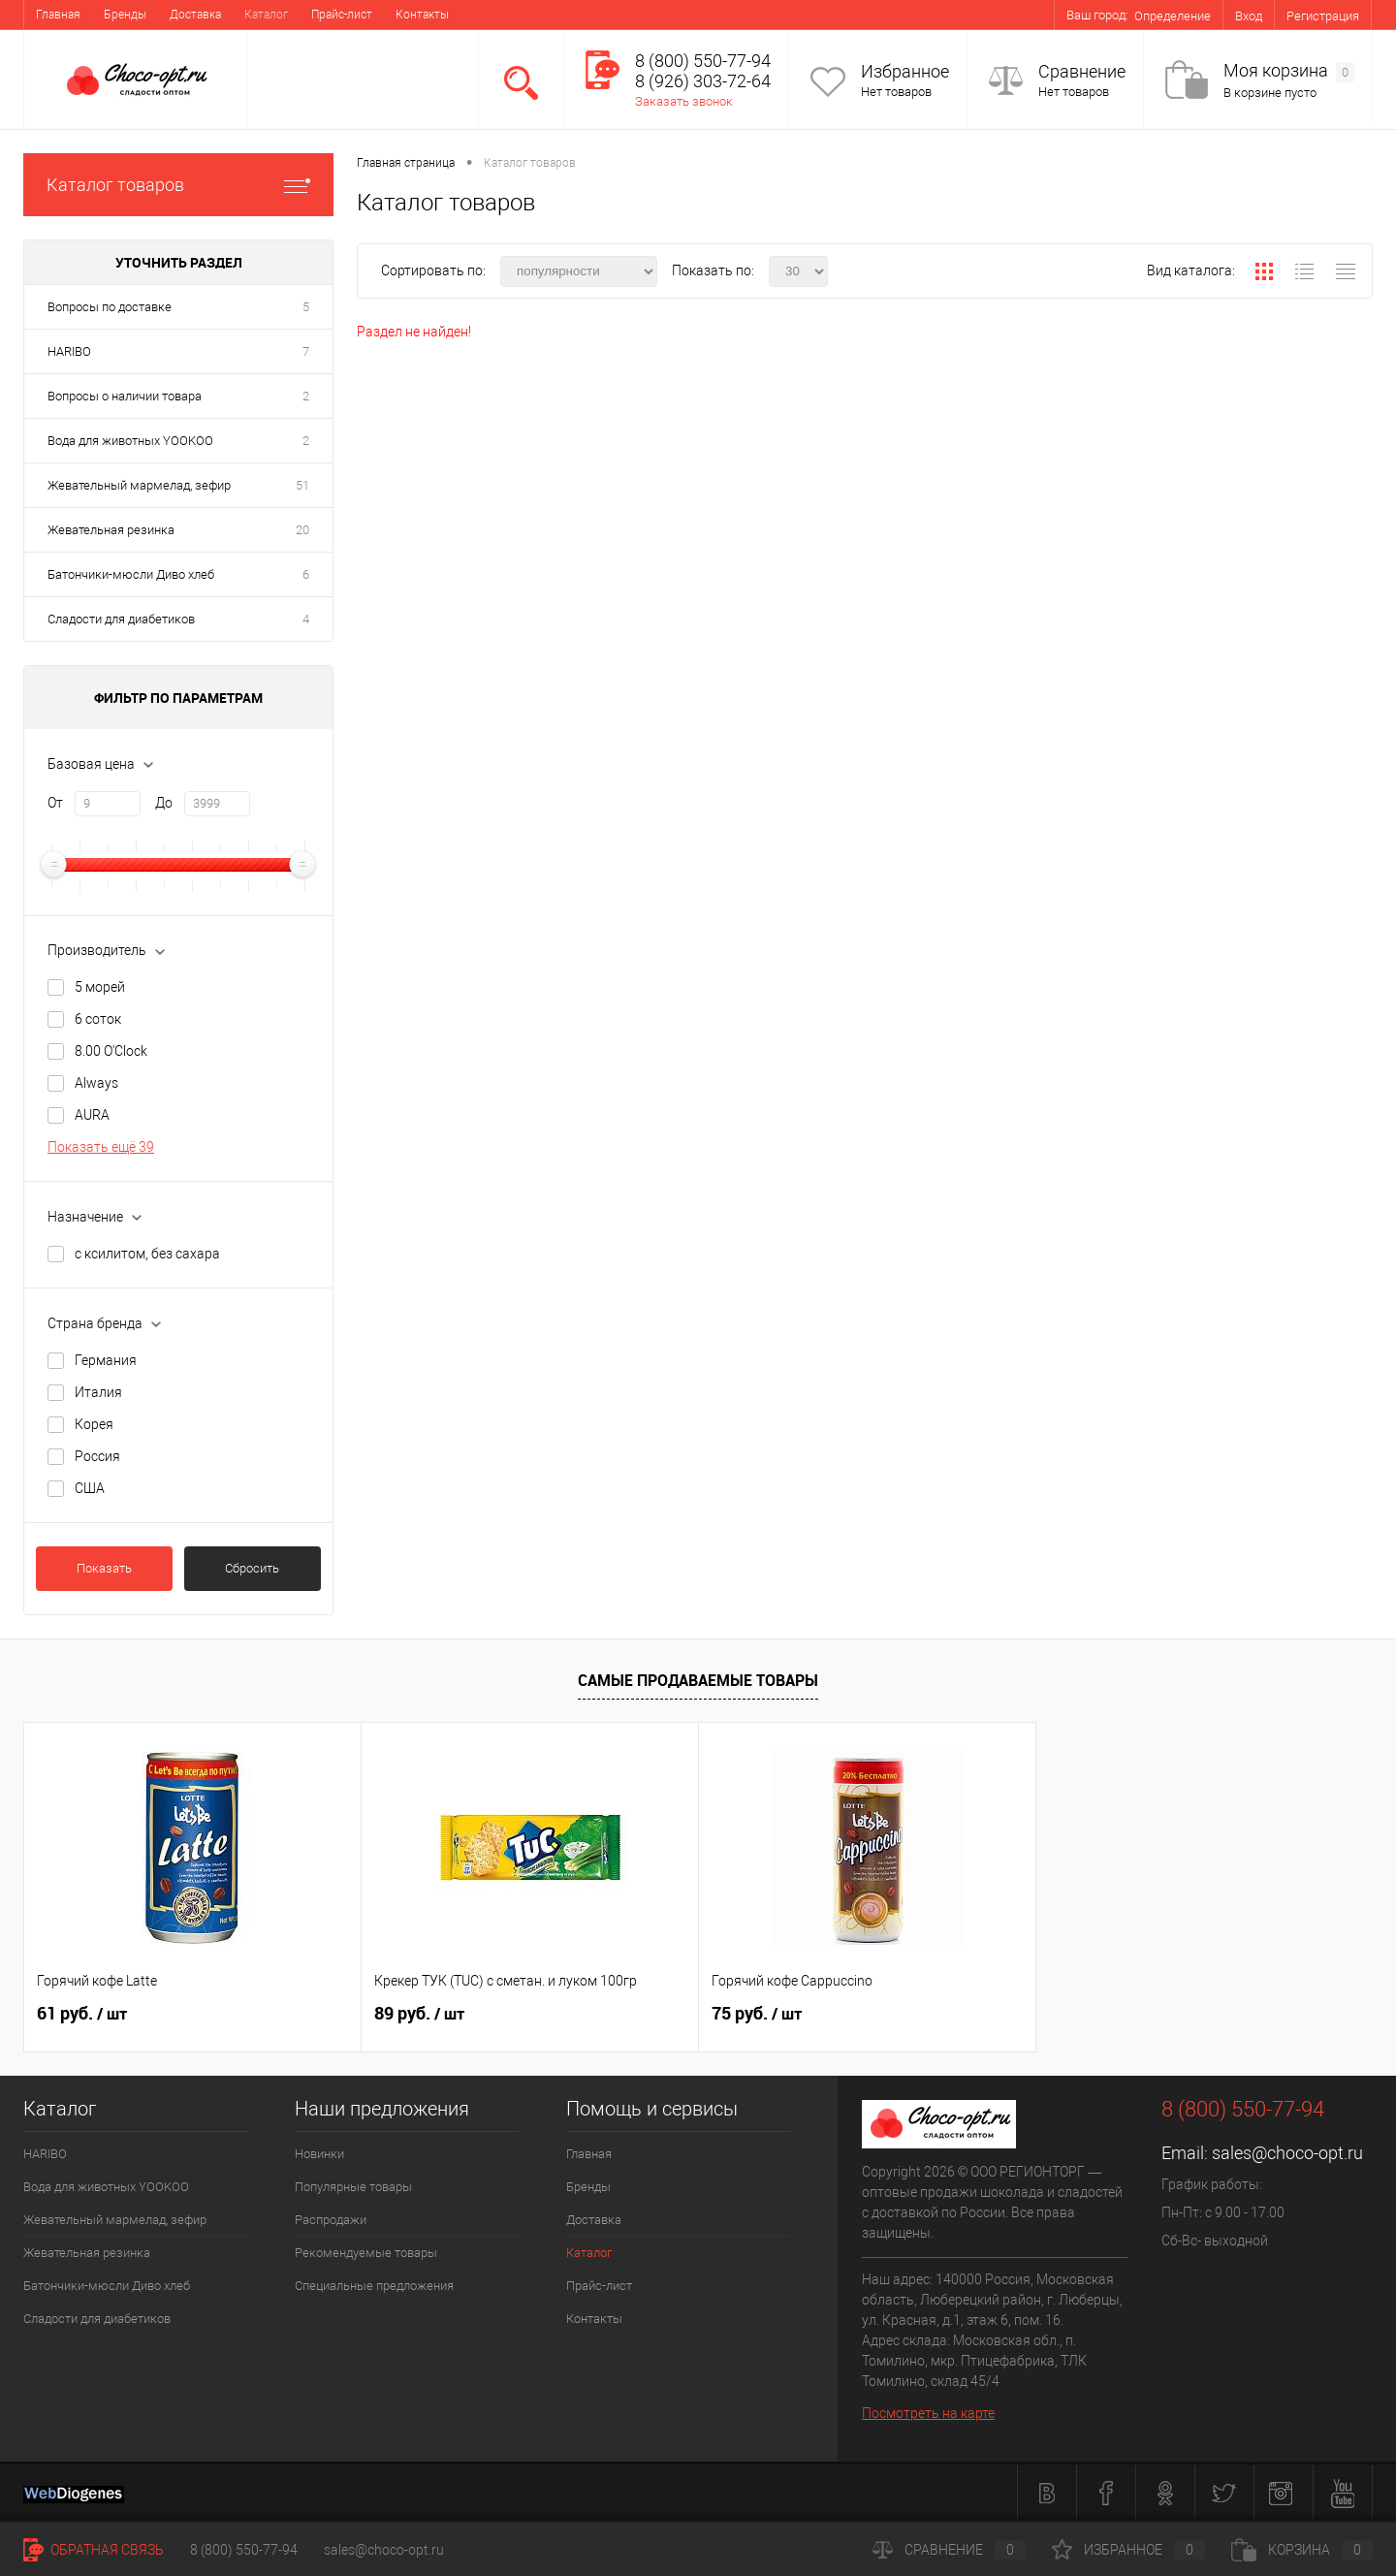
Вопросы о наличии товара (125, 396)
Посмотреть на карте (928, 2413)
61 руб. (82, 2013)
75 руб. (757, 2013)
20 (302, 530)
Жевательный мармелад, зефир (139, 485)
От (55, 803)
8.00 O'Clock (111, 1051)
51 (302, 485)
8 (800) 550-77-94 (244, 2550)
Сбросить (252, 1568)
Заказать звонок (684, 101)
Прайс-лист (341, 14)
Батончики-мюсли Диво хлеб (131, 574)
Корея (94, 1424)
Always (96, 1083)
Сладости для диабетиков (121, 619)
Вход (1248, 16)
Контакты (422, 14)
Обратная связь (93, 2550)
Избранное (905, 71)
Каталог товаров (178, 184)
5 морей (100, 987)
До (164, 803)
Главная (58, 14)
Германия (106, 1360)
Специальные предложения (374, 2285)
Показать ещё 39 (101, 1147)
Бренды (125, 14)
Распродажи (330, 2219)
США (90, 1488)
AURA (92, 1115)
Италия (98, 1392)
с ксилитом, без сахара (147, 1253)
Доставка (195, 14)
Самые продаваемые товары (698, 1680)
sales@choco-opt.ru (1287, 2153)
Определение (1172, 16)
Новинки (319, 2154)
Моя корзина (1288, 71)
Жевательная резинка (111, 530)
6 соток (98, 1019)
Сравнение (1082, 71)
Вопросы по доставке (110, 307)
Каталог (266, 14)
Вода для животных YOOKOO (130, 440)
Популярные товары (353, 2186)
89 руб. (419, 2013)
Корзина (1302, 2550)
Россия (97, 1456)
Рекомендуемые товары (366, 2252)
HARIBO (69, 351)
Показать (104, 1568)
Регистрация (1322, 16)
